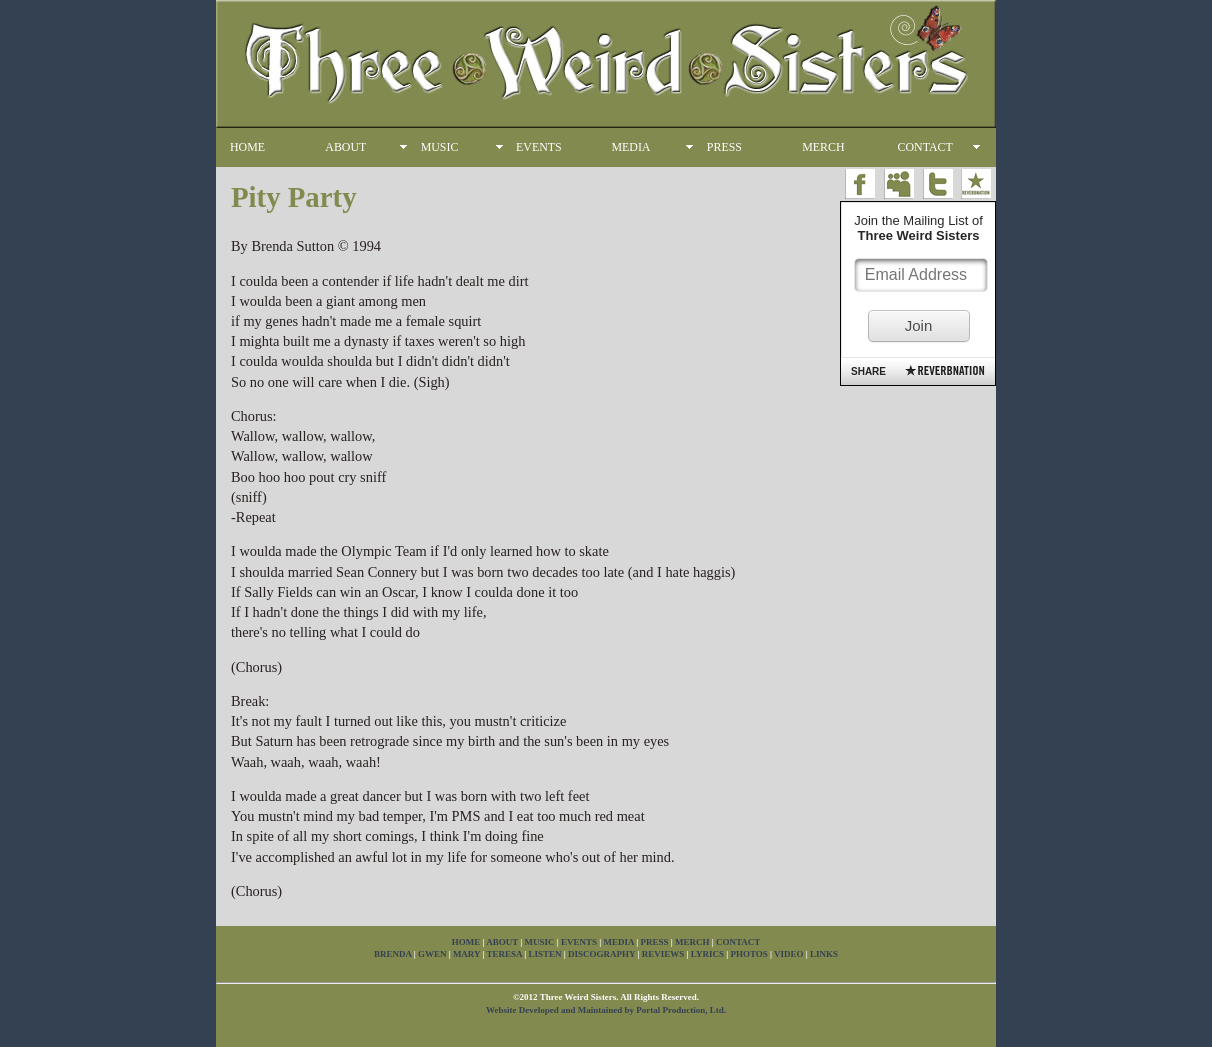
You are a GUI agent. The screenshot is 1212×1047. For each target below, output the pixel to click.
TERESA (505, 954)
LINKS (824, 954)
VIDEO (789, 954)
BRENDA (393, 954)
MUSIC (440, 147)
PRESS (724, 147)
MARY (466, 954)
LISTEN (545, 954)
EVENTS (539, 147)
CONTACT (925, 147)
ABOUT (345, 147)
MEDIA (630, 147)
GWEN (432, 954)
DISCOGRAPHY (601, 954)
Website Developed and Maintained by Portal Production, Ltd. (606, 1010)
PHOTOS (748, 954)
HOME (247, 147)
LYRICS (707, 954)
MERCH (823, 147)
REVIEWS (663, 954)
